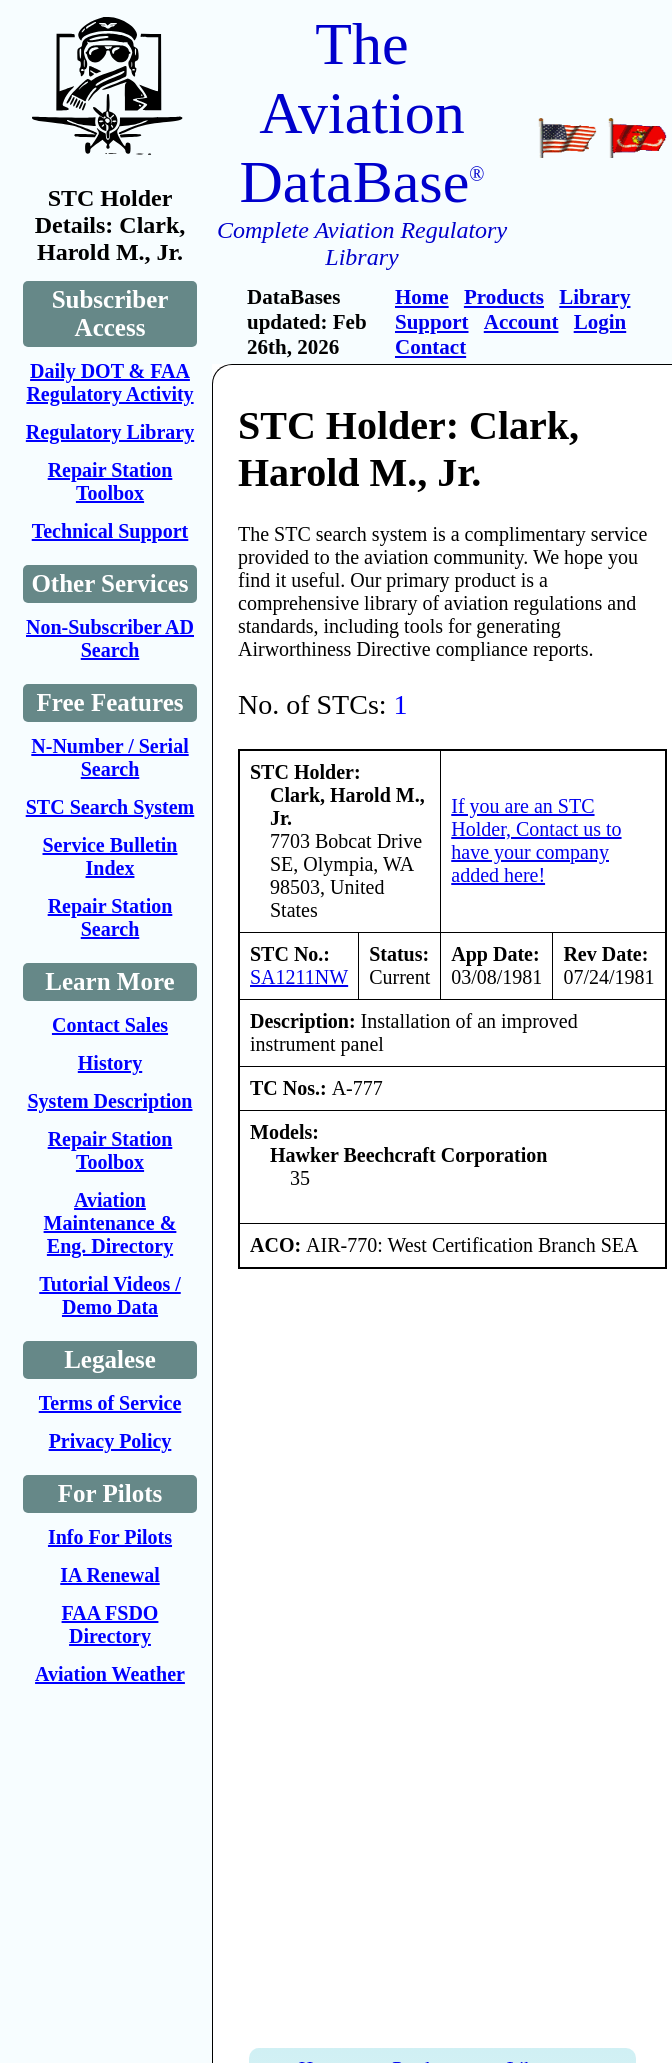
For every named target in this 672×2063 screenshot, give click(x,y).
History (110, 1063)
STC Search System (110, 807)
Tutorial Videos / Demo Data (110, 1295)
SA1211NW (299, 977)
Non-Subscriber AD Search (110, 638)
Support (432, 322)
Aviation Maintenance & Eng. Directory (110, 1223)
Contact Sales (110, 1025)
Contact (430, 347)
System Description (110, 1101)
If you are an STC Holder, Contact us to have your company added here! (536, 840)
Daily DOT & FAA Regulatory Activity (109, 382)
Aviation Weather (110, 1674)
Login (600, 322)
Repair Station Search (110, 917)
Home (422, 297)
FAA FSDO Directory (110, 1624)
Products (504, 297)
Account (521, 322)
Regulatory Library (110, 432)
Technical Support (110, 531)
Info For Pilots (110, 1537)
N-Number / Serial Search (109, 757)
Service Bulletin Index (110, 856)
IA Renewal (109, 1575)
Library (594, 297)
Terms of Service (110, 1403)
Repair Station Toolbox (110, 481)
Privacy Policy (110, 1441)
